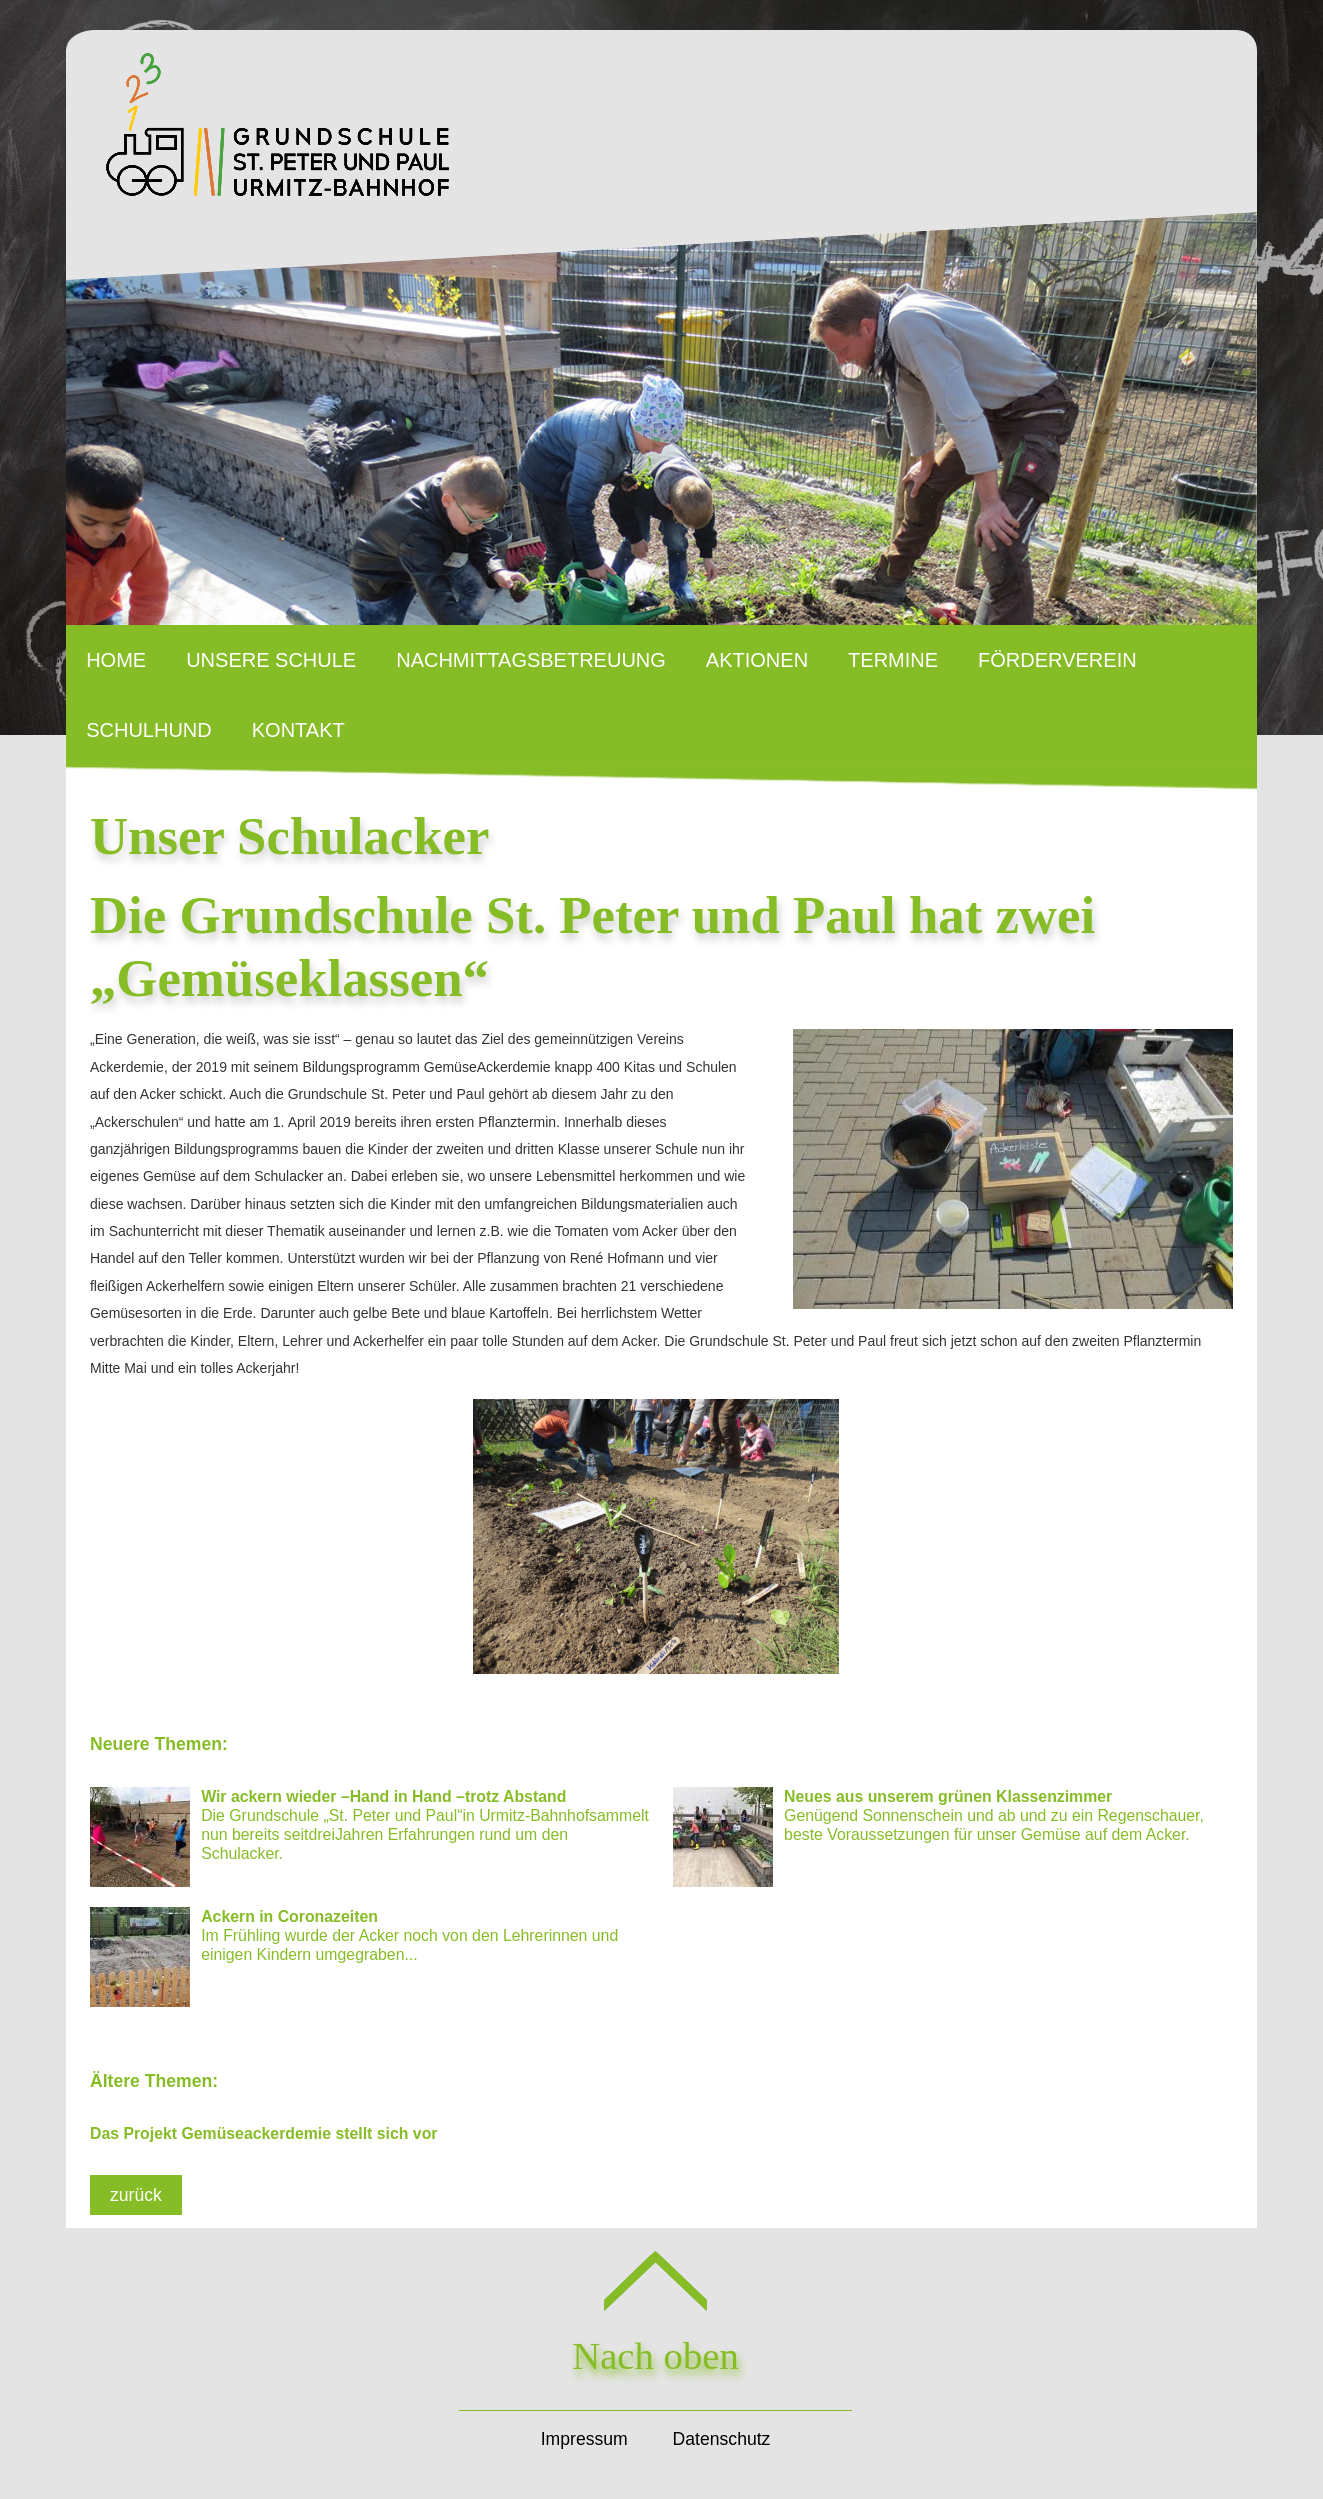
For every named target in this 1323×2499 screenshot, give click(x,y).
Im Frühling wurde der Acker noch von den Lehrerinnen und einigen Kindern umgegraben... (354, 1957)
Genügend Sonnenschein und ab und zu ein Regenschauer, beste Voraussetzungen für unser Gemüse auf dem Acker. (938, 1837)
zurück (136, 2195)
